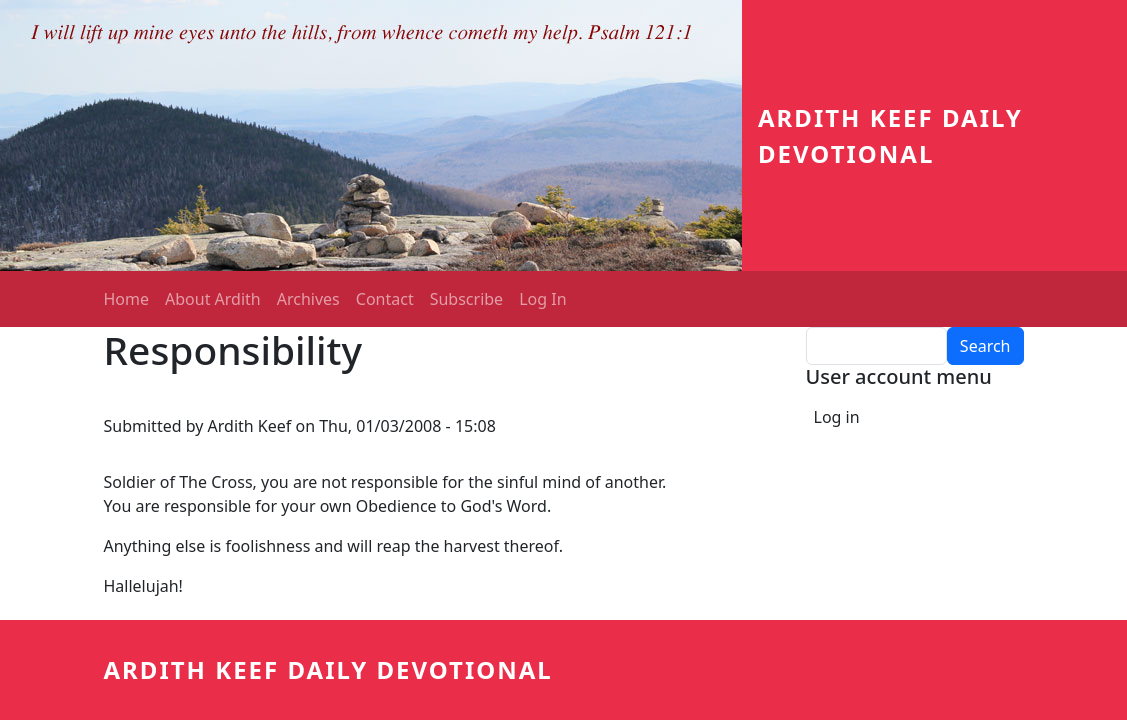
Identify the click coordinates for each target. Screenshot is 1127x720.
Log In (542, 299)
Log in (837, 417)
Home (127, 299)
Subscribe (466, 299)
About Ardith (213, 299)
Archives (308, 299)
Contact (385, 299)
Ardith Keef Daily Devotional (328, 669)
